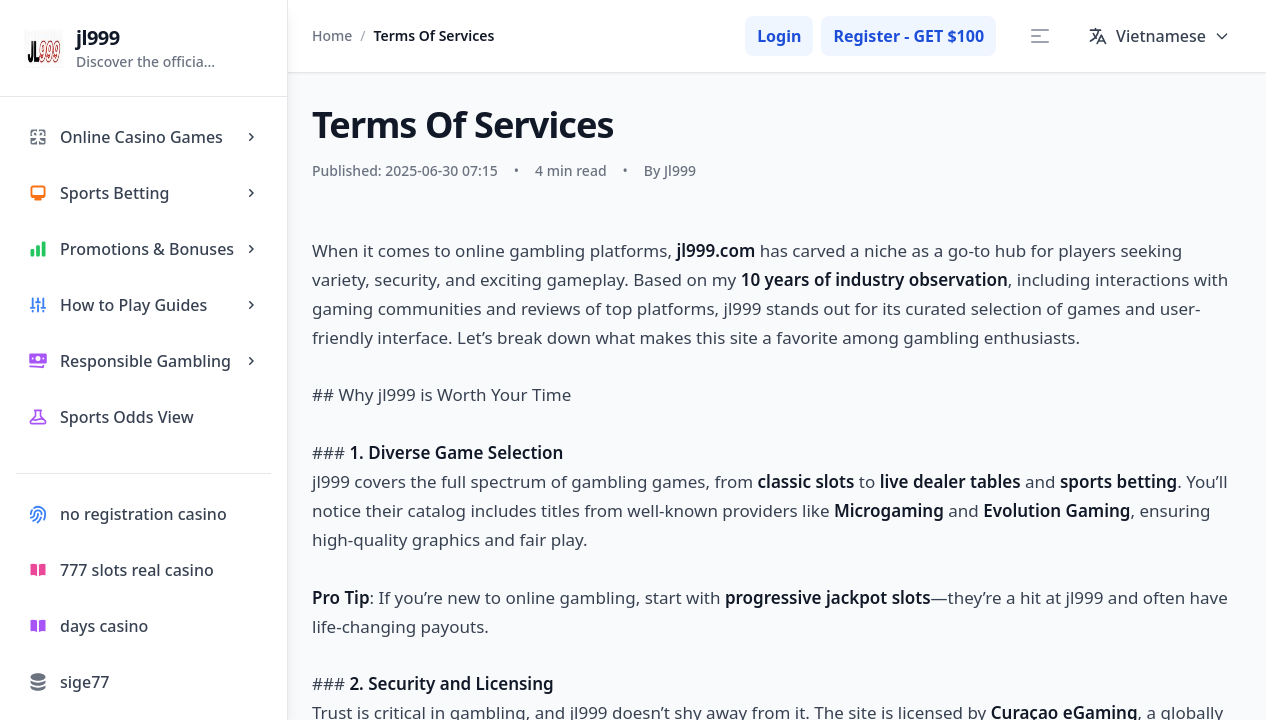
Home (332, 35)
